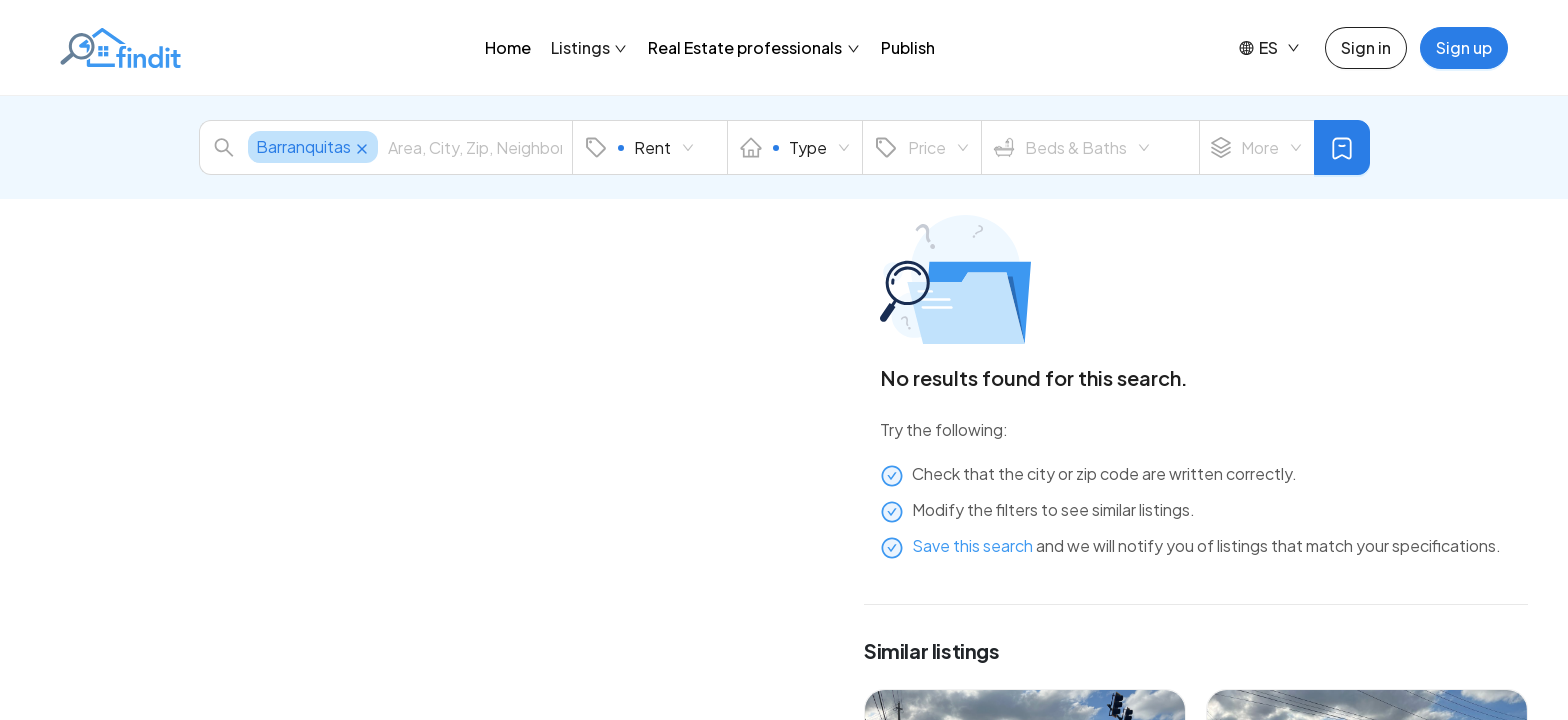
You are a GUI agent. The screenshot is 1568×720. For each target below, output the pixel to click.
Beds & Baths (1072, 148)
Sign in (1366, 47)
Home (508, 47)
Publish (908, 47)
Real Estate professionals (754, 47)
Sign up (1464, 47)
